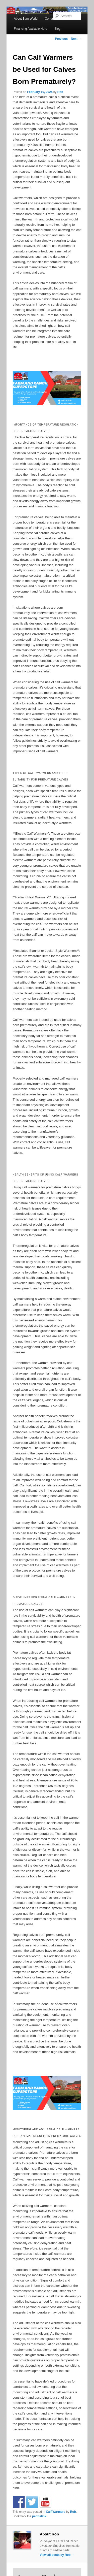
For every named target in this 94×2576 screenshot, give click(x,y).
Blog (57, 28)
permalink (39, 2516)
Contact (50, 18)
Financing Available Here (30, 28)
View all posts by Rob (57, 2555)
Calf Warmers (55, 2512)
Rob (60, 92)
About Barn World (26, 18)
